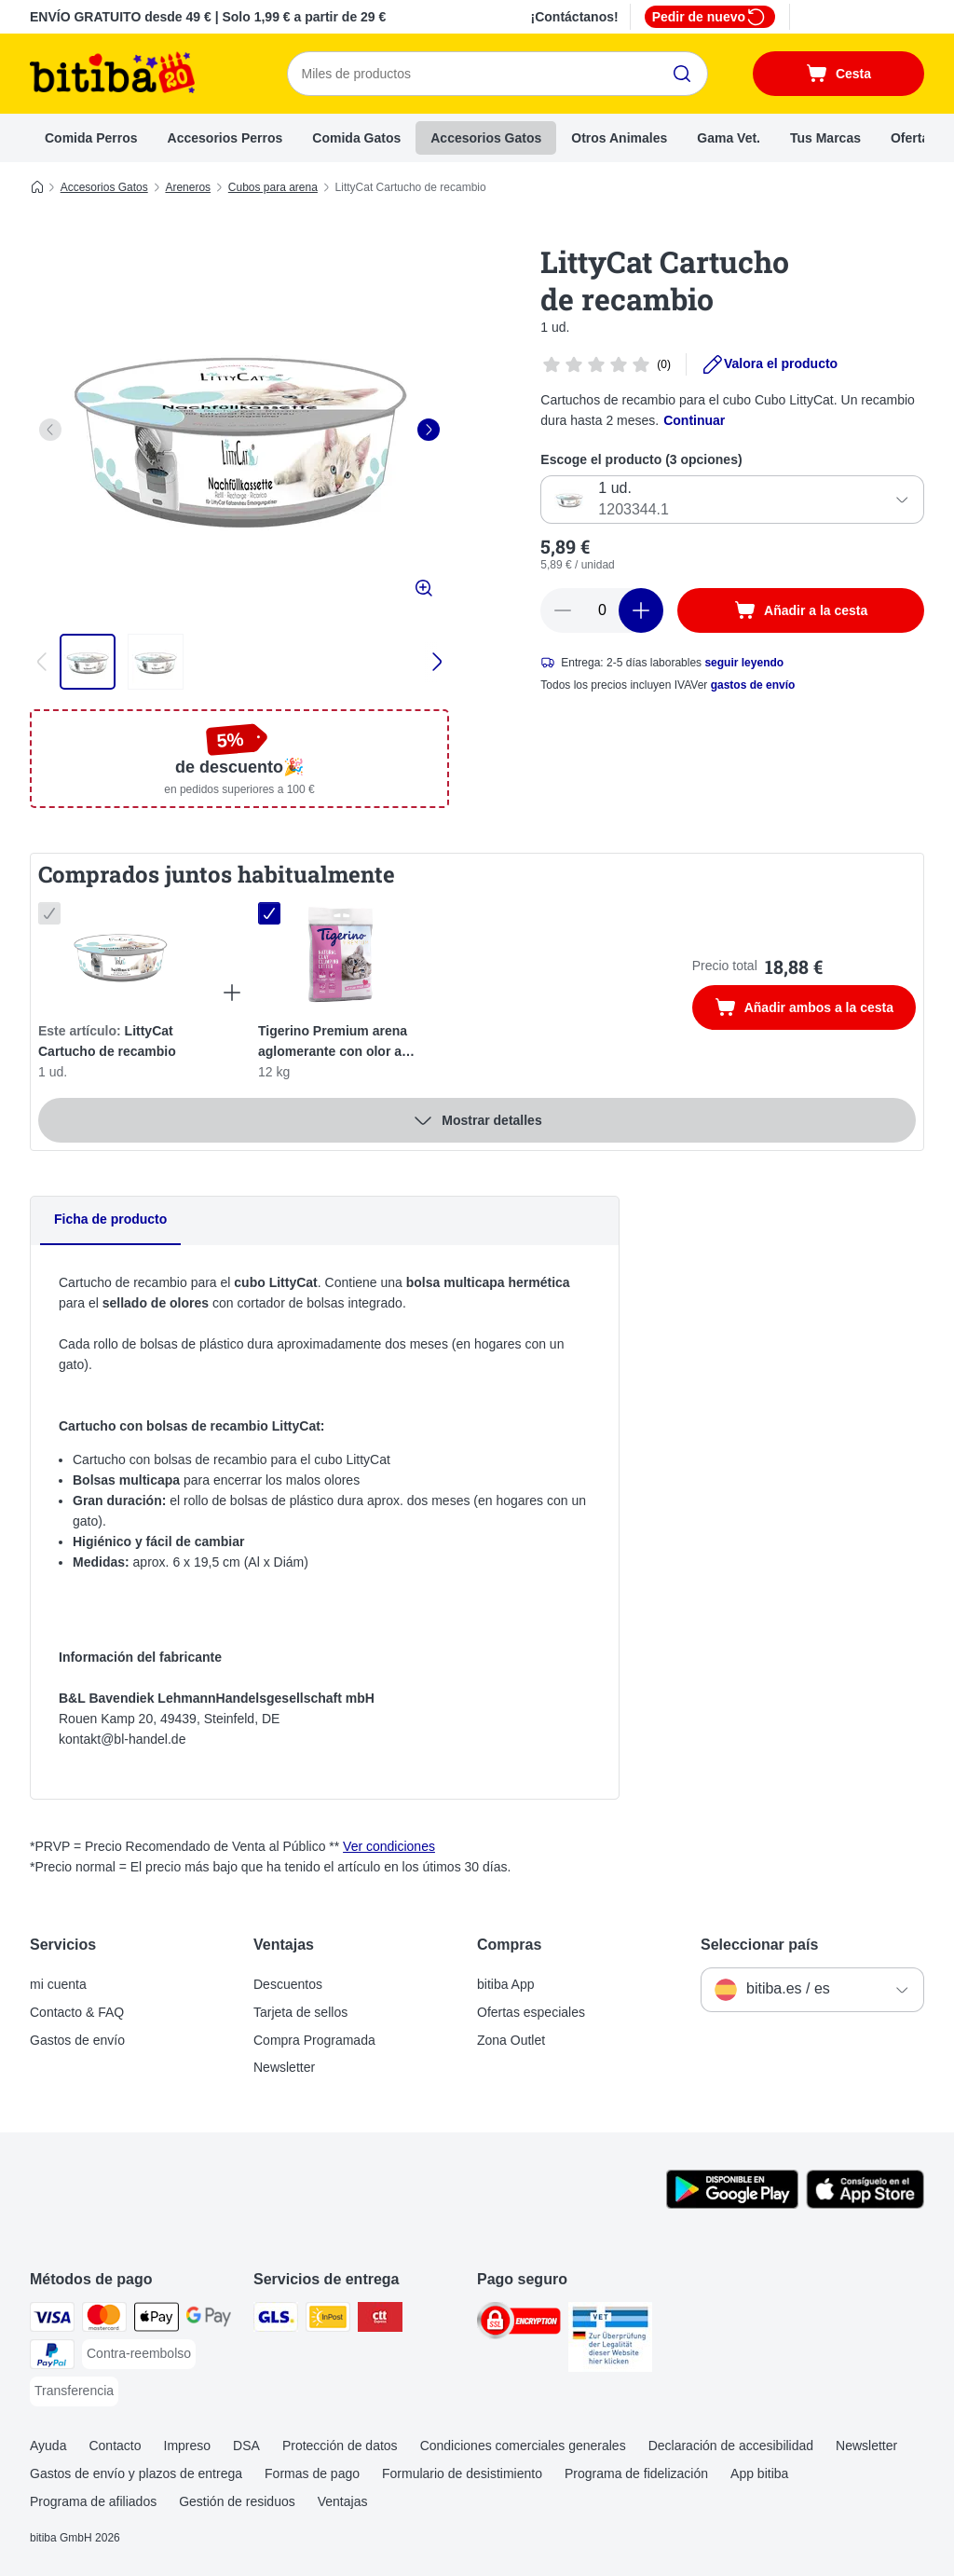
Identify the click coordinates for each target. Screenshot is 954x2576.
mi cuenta (58, 1984)
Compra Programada (314, 2040)
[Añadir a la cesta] (800, 610)
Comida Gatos (356, 137)
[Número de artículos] (602, 610)
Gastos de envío (77, 2040)
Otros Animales (619, 137)
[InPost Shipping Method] (328, 2320)
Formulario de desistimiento (462, 2473)
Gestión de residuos (237, 2501)
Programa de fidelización (636, 2473)
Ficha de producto (110, 1219)
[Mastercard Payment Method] (104, 2320)
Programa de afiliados (93, 2501)
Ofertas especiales (531, 2012)
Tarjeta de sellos (300, 2012)
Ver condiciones (389, 1846)
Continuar (694, 420)
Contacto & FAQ (77, 2012)
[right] (428, 429)
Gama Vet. (728, 137)
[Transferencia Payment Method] (74, 2391)
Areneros (188, 187)
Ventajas (343, 2501)
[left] (50, 429)
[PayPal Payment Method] (52, 2357)
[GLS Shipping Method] (275, 2320)
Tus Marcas (825, 137)
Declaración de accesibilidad (730, 2445)
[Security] (519, 2324)
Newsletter (284, 2067)
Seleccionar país (759, 1945)
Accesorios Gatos (485, 137)
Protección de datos (340, 2445)
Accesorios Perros (225, 137)
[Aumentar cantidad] (641, 610)
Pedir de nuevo (710, 17)
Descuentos (287, 1984)
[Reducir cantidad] (562, 610)
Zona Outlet (511, 2040)
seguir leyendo (744, 662)
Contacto (115, 2445)
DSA (246, 2445)
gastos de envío (753, 685)
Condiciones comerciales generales (523, 2445)
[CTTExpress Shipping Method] (380, 2320)
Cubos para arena (273, 187)
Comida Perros (91, 137)
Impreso (187, 2445)
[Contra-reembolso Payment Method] (139, 2354)
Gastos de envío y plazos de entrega (136, 2473)
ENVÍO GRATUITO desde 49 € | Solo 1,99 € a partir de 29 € (208, 16)
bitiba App (506, 1984)
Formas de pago (312, 2473)
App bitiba (759, 2473)
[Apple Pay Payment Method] (156, 2320)
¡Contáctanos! (575, 16)
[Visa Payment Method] (52, 2320)
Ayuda (48, 2445)
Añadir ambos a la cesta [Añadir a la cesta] (815, 1009)
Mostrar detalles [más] (476, 1120)
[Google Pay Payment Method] (208, 2320)
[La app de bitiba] (732, 2204)
